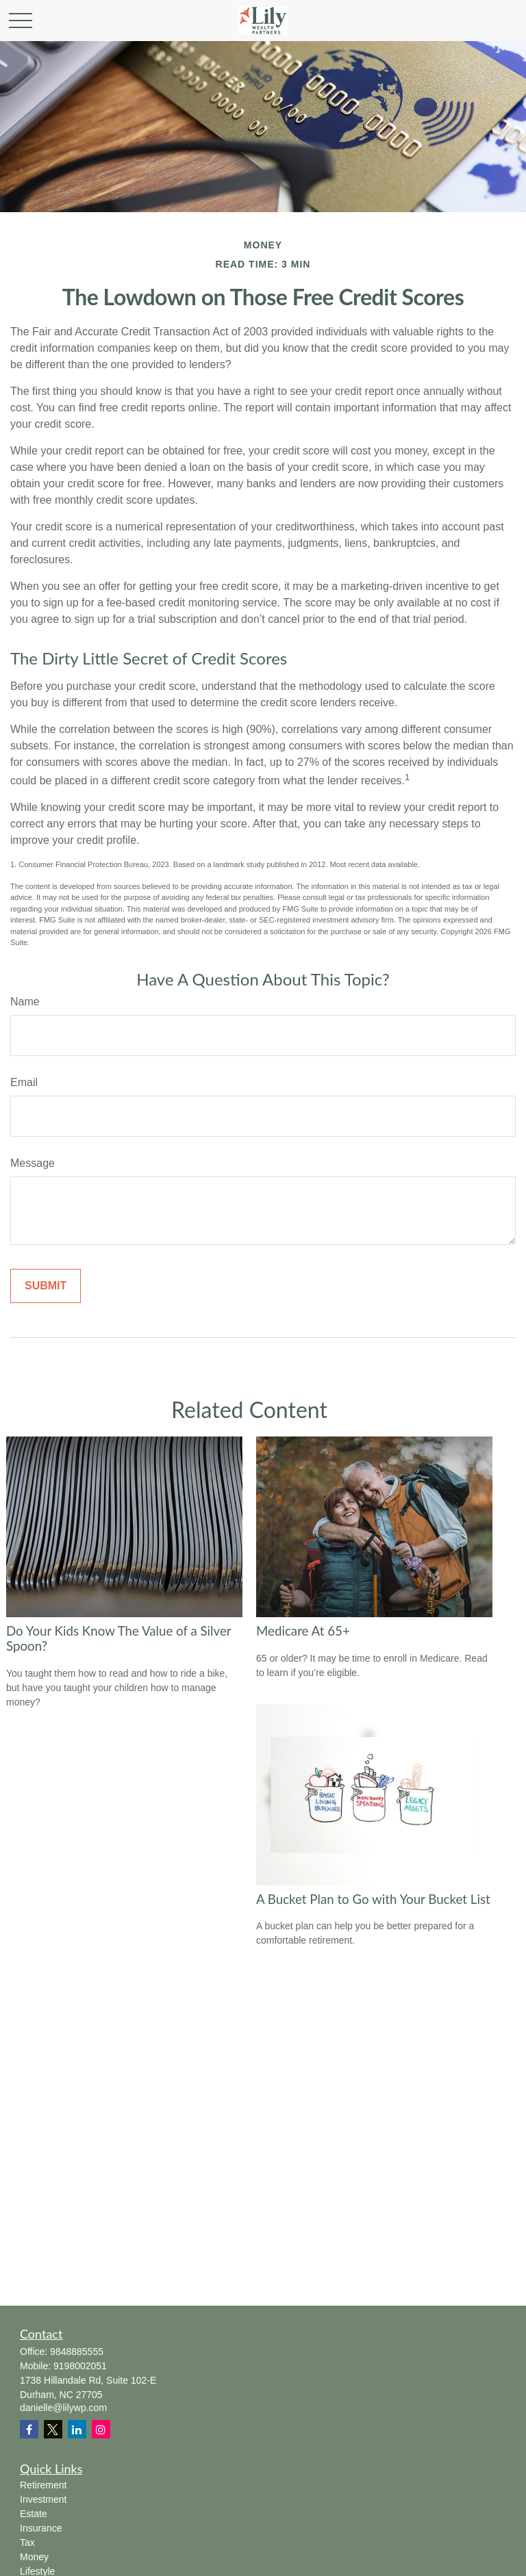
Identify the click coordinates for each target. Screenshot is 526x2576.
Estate (33, 2513)
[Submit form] (45, 1286)
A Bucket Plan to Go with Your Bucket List (373, 1899)
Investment (43, 2499)
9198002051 (80, 2365)
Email (24, 1082)
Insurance (41, 2528)
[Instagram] (101, 2429)
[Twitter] (53, 2429)
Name (25, 1001)
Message (32, 1163)
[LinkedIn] (77, 2429)
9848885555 (76, 2351)
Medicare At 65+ (303, 1630)
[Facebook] (29, 2429)
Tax (27, 2542)
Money (34, 2556)
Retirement (43, 2485)
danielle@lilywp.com (63, 2407)
